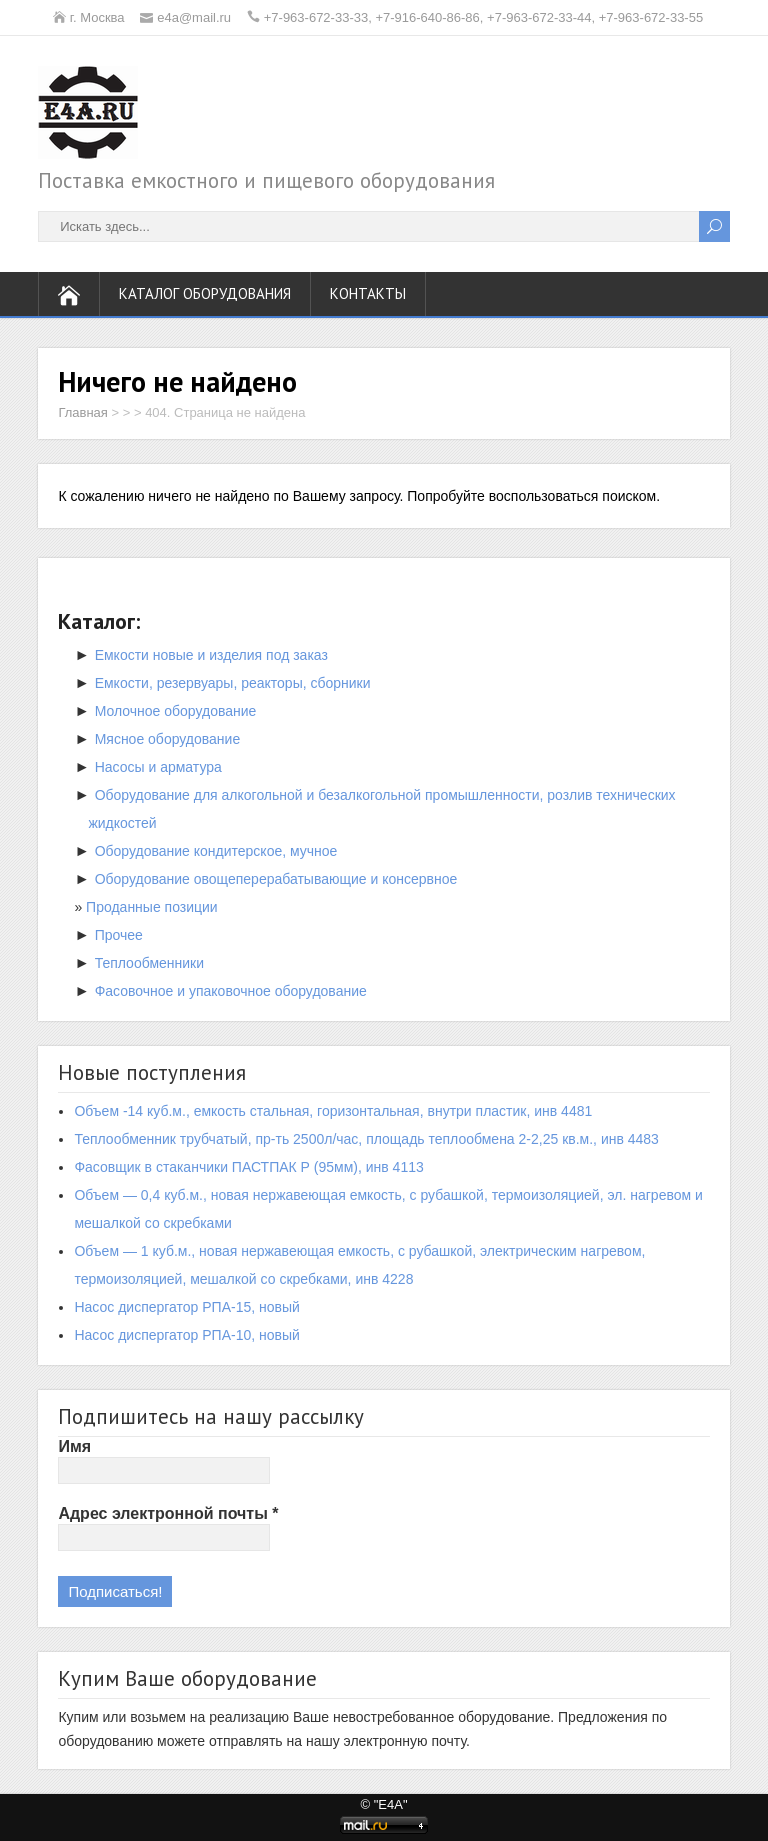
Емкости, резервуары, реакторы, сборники (233, 683)
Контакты (368, 293)
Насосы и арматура (158, 767)
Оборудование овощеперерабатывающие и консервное (276, 879)
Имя (74, 1446)
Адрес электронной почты (168, 1513)
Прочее (119, 935)
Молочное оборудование (176, 711)
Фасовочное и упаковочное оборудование (231, 991)
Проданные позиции (152, 907)
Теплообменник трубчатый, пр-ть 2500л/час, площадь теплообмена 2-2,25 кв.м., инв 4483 (366, 1139)
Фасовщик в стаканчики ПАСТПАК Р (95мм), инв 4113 (248, 1167)
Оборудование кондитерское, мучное (216, 851)
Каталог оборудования (205, 293)
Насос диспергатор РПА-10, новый (186, 1335)
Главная (82, 412)
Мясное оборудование (168, 739)
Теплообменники (149, 963)
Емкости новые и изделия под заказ (211, 655)
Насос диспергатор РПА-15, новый (186, 1307)
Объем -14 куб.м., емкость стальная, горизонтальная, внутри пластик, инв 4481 (333, 1111)
